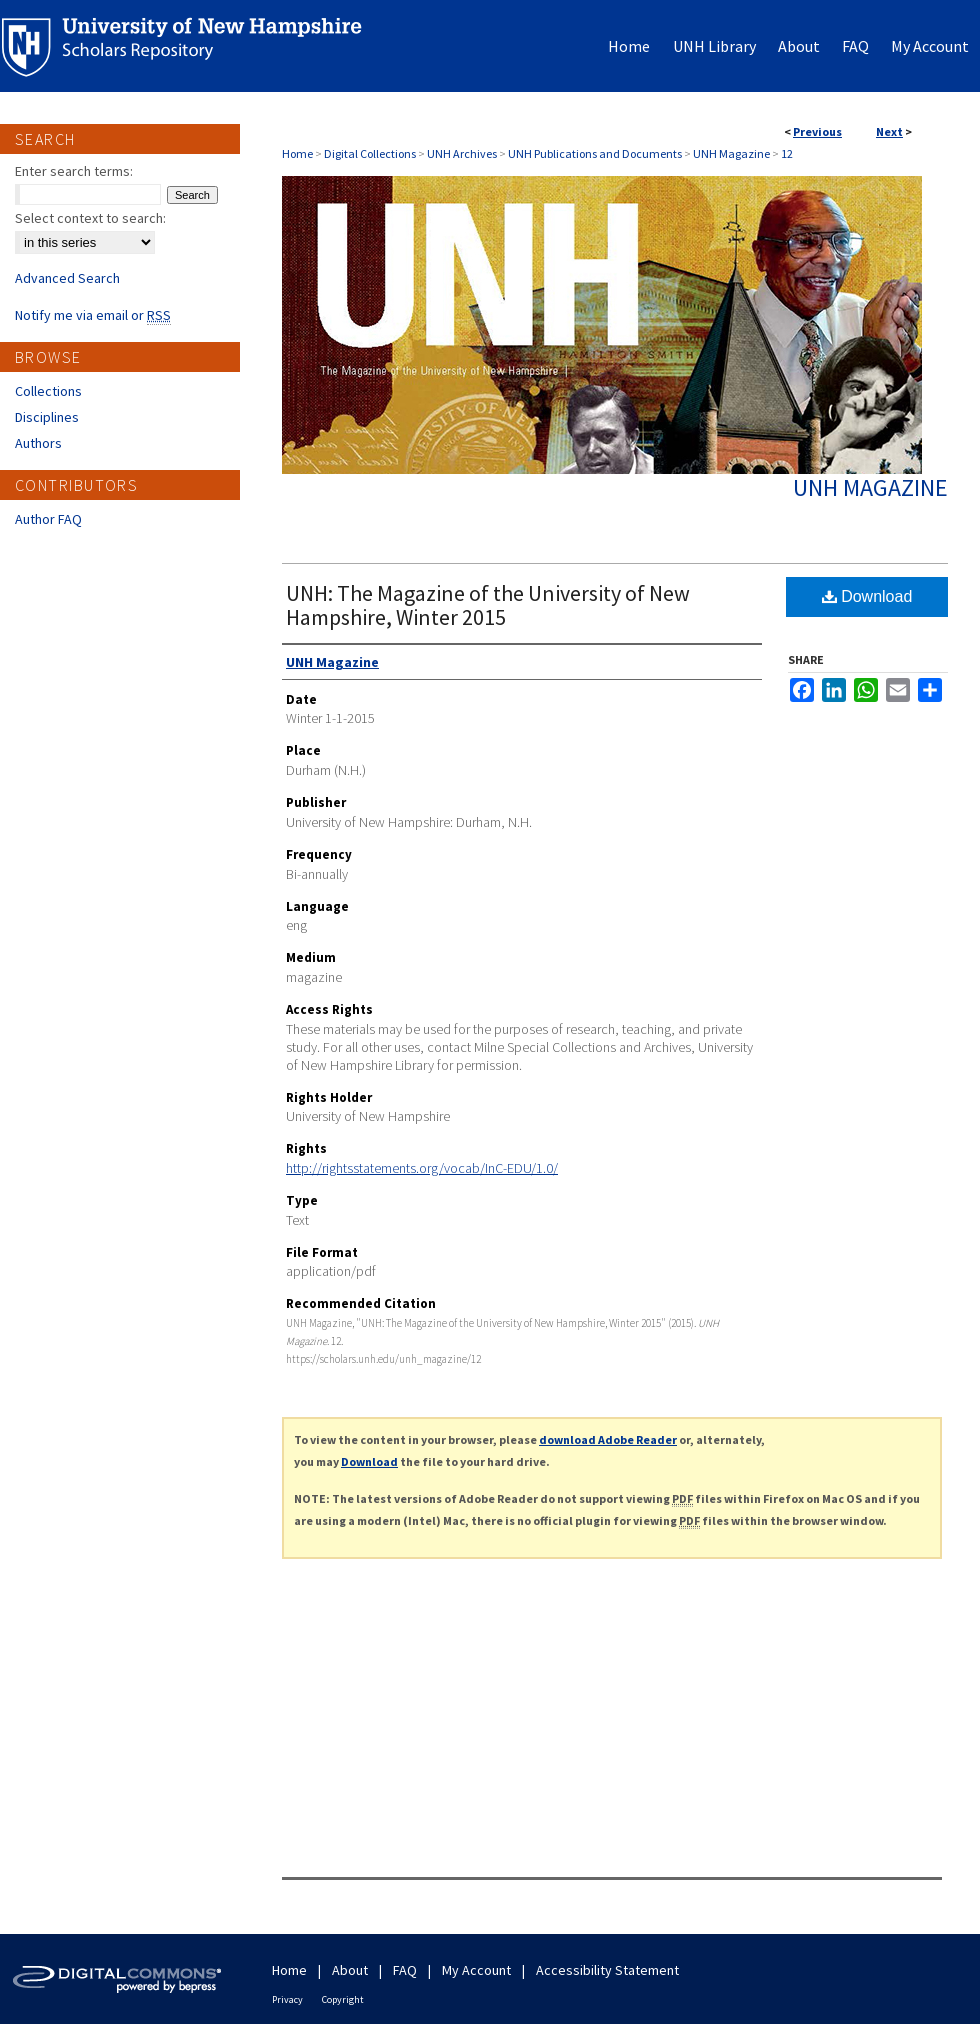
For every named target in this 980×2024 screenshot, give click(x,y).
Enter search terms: (74, 171)
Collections (48, 391)
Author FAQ (48, 519)
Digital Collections (370, 153)
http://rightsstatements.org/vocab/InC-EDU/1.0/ (422, 1168)
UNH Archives (462, 153)
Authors (38, 443)
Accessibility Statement (607, 1970)
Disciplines (47, 417)
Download (867, 596)
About (350, 1970)
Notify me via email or (93, 315)
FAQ (405, 1970)
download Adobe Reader (608, 1439)
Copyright (343, 1999)
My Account (476, 1970)
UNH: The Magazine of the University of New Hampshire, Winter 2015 (488, 605)
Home (297, 153)
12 (787, 153)
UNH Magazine (731, 153)
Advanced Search (67, 278)
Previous (817, 131)
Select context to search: (90, 218)
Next (889, 131)
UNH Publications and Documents (595, 153)
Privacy (287, 1999)
